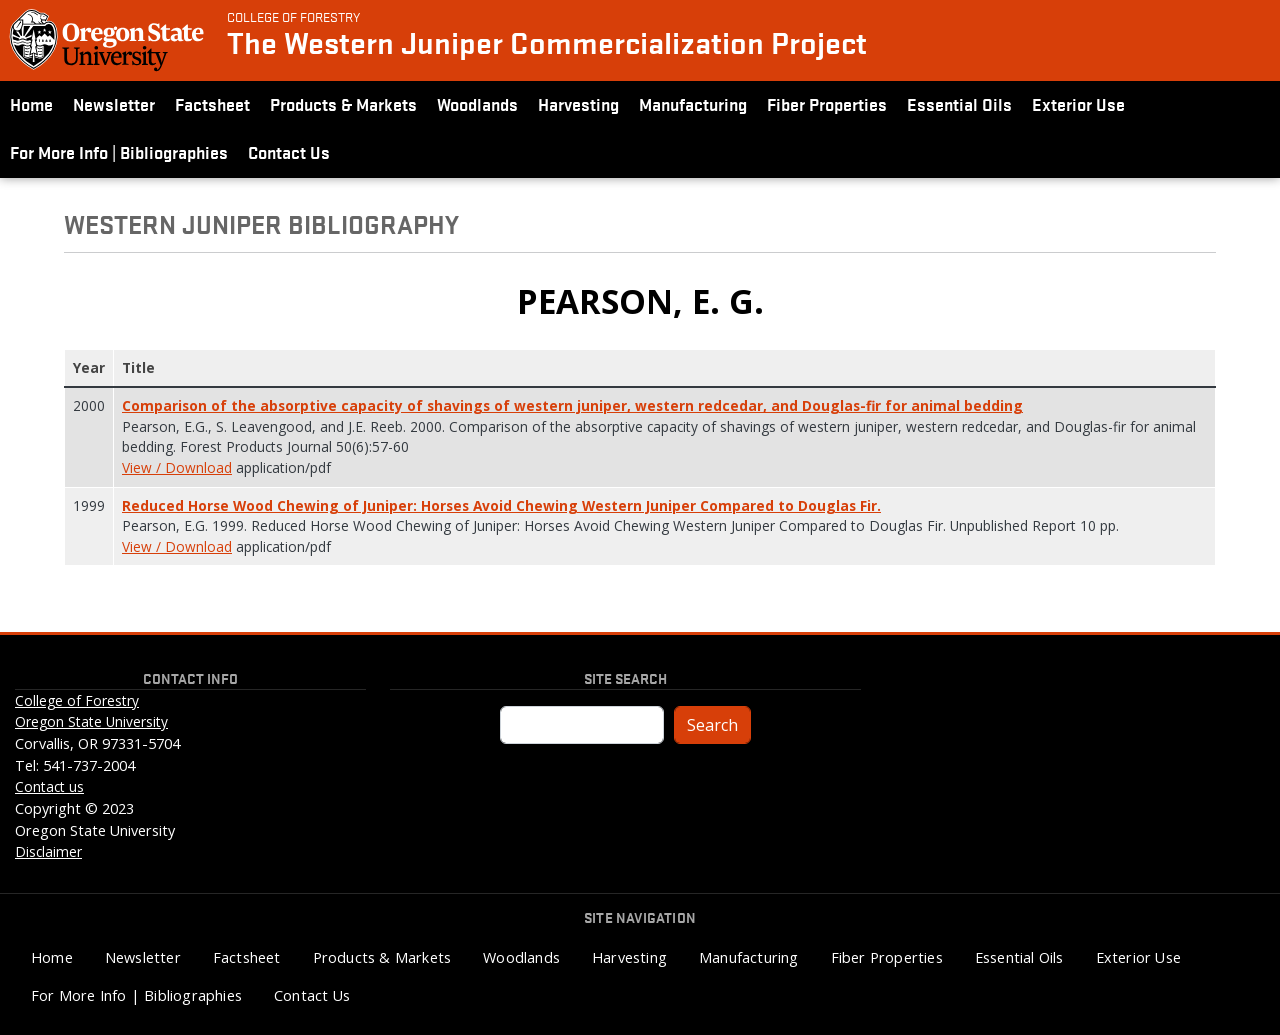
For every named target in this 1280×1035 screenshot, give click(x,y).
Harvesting (578, 103)
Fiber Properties (827, 103)
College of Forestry (293, 16)
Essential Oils (959, 103)
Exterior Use (1078, 103)
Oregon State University (91, 721)
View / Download (177, 467)
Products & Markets (343, 103)
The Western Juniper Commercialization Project (547, 43)
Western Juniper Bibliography (261, 223)
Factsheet (212, 103)
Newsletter (114, 103)
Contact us (49, 786)
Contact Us (289, 151)
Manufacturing (693, 103)
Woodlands (477, 103)
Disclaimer (48, 851)
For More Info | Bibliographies (119, 151)
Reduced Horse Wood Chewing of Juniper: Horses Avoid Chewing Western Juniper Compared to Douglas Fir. (501, 505)
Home (31, 103)
